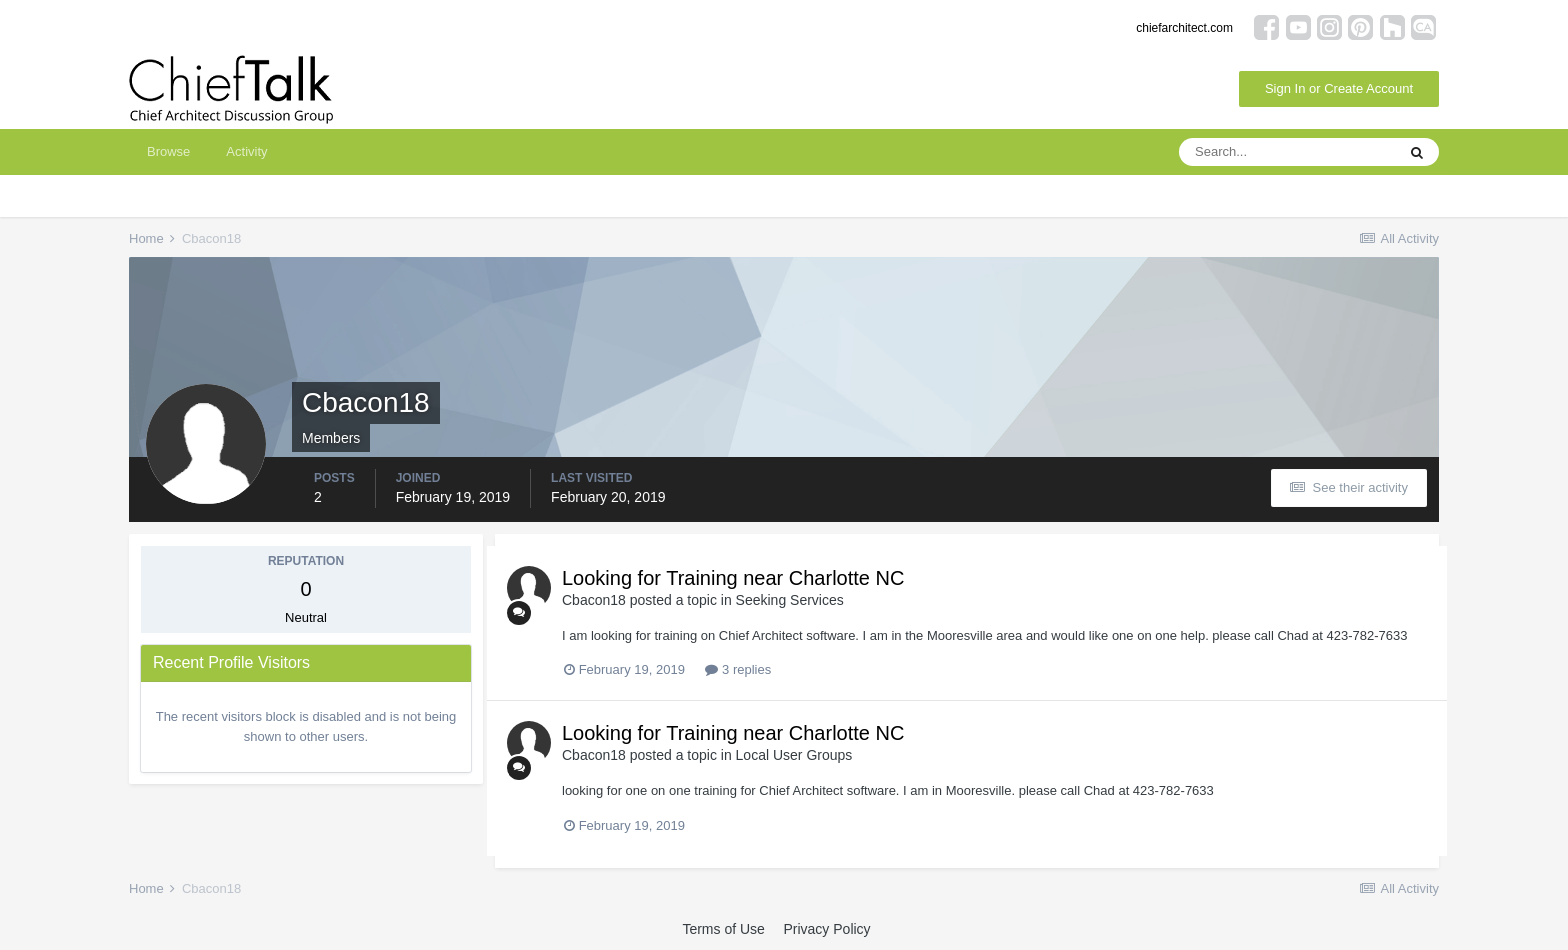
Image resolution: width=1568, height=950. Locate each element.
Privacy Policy (826, 929)
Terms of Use (723, 929)
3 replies (738, 669)
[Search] (1287, 152)
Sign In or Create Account (1339, 88)
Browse (168, 151)
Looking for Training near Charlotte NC (733, 578)
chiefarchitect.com (1184, 28)
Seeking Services (790, 600)
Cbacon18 (594, 600)
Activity (246, 151)
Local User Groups (794, 755)
